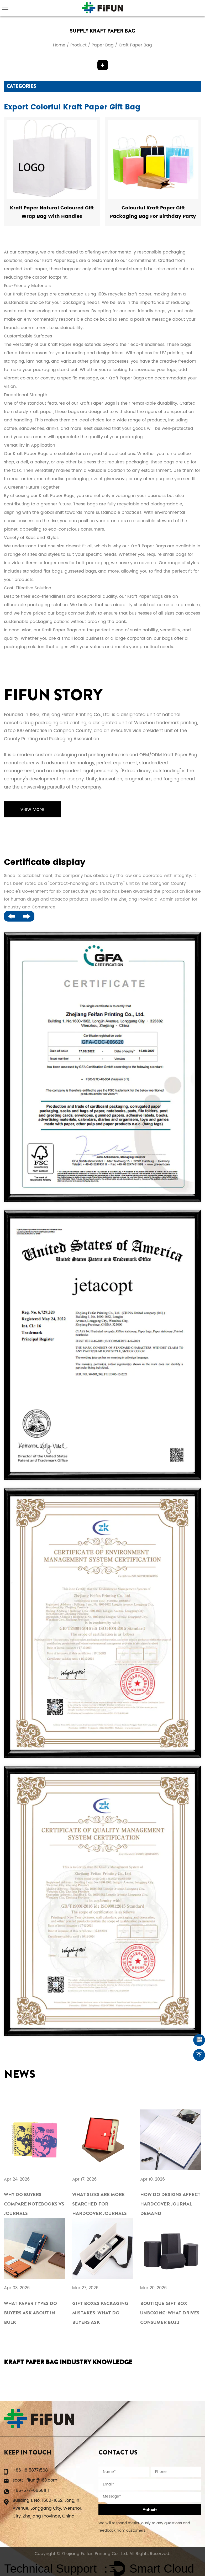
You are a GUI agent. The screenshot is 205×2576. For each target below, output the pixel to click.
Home (59, 45)
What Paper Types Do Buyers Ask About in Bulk (30, 2313)
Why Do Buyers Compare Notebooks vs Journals (31, 2204)
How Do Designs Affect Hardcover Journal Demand (164, 2204)
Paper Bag (103, 45)
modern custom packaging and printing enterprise (72, 755)
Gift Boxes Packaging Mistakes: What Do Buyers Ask (100, 2313)
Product (78, 45)
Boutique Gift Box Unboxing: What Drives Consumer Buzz (170, 2313)
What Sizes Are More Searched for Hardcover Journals (99, 2204)
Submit (150, 2510)
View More (33, 810)
